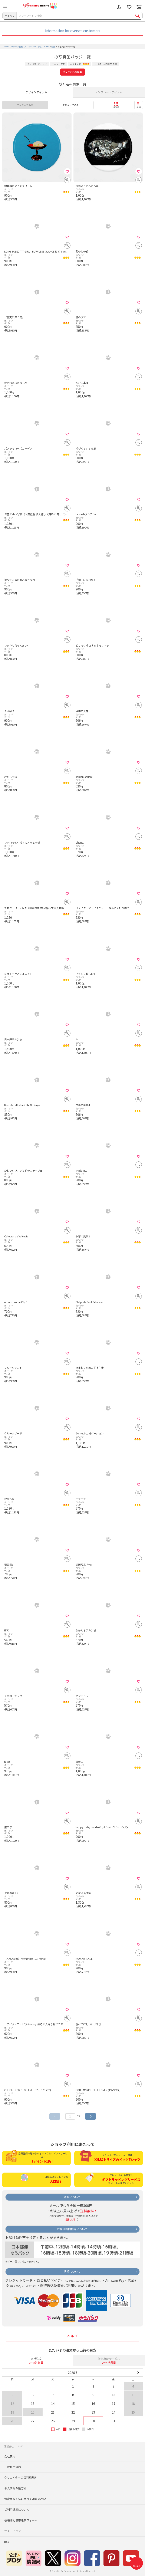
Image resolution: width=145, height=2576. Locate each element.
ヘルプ (72, 2335)
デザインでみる (70, 105)
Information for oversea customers (72, 30)
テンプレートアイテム (108, 92)
